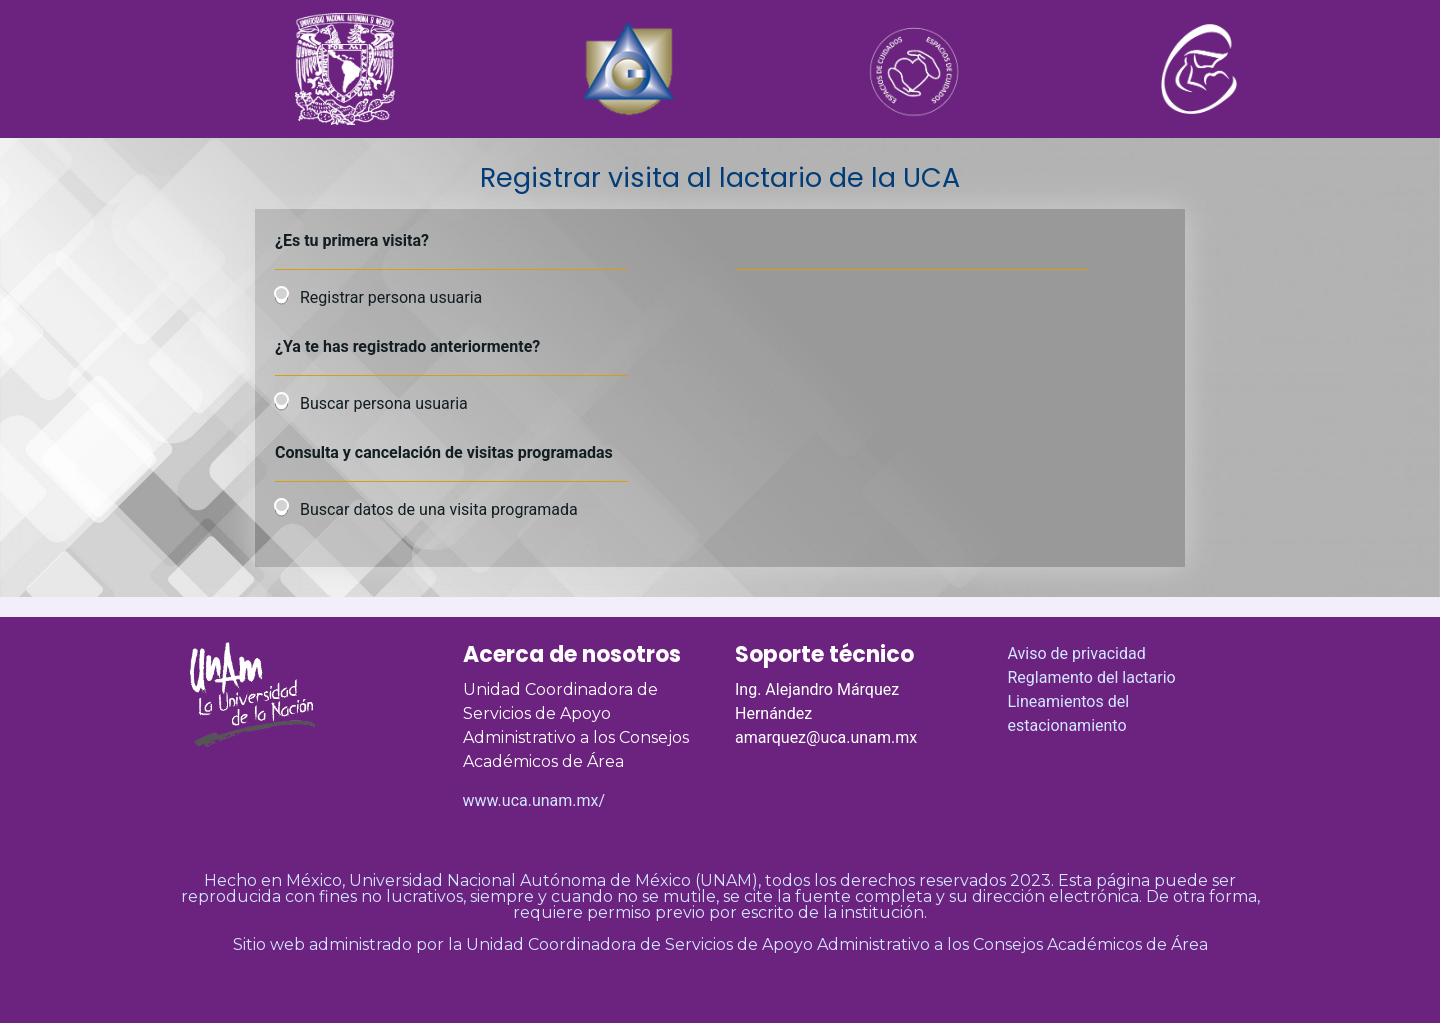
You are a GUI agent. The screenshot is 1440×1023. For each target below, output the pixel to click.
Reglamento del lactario (1092, 677)
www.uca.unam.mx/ (534, 800)
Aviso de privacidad (1077, 653)
